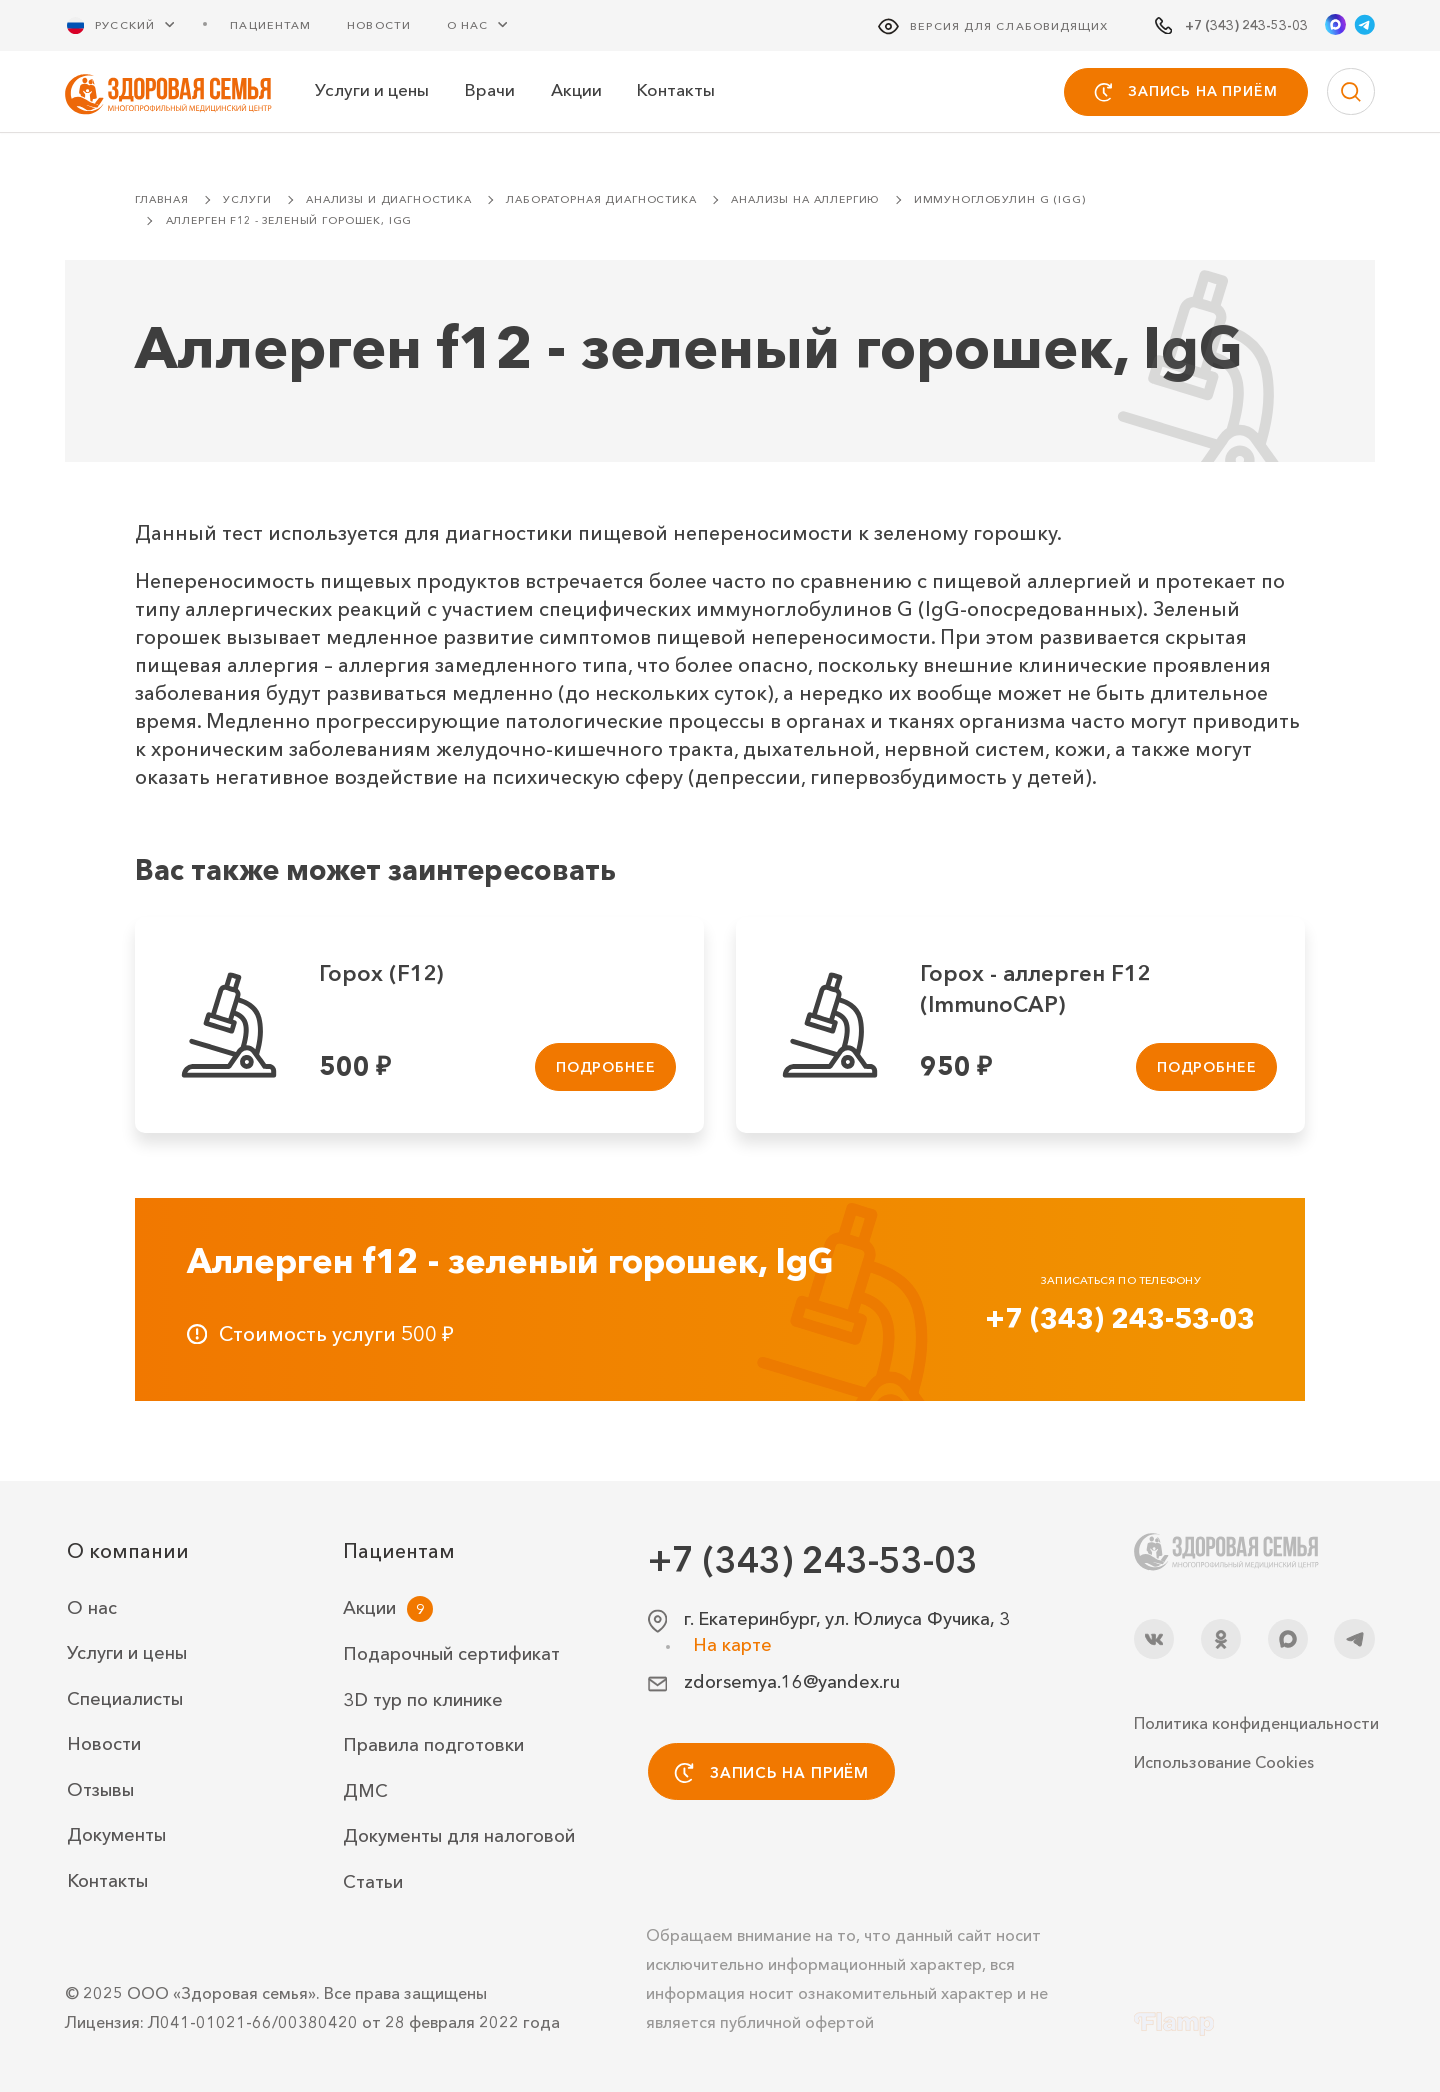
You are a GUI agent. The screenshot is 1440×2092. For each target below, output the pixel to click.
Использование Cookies (1224, 1762)
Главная (162, 199)
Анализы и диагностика (389, 199)
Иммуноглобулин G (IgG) (1000, 199)
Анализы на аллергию (805, 199)
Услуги (247, 199)
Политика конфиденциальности (1254, 1723)
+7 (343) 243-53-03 (1120, 1318)
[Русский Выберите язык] (133, 24)
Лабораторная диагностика (601, 199)
